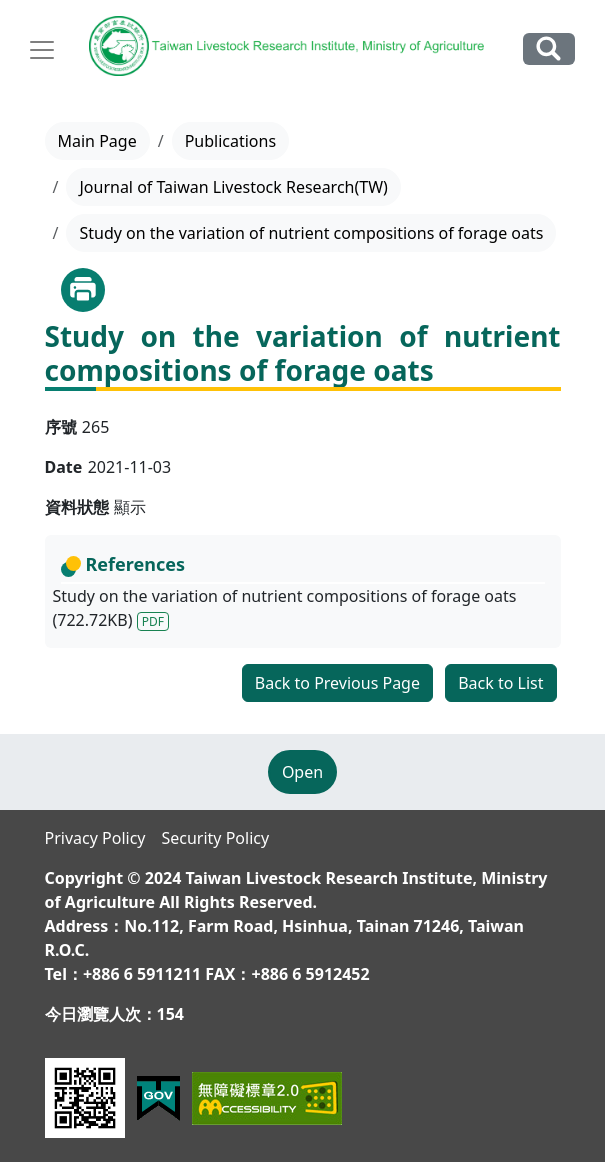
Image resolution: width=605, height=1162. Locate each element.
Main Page (97, 141)
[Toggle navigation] (42, 50)
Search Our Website (549, 48)
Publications (230, 141)
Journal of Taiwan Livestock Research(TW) (233, 187)
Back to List (500, 683)
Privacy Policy (95, 838)
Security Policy (215, 838)
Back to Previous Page (337, 683)
